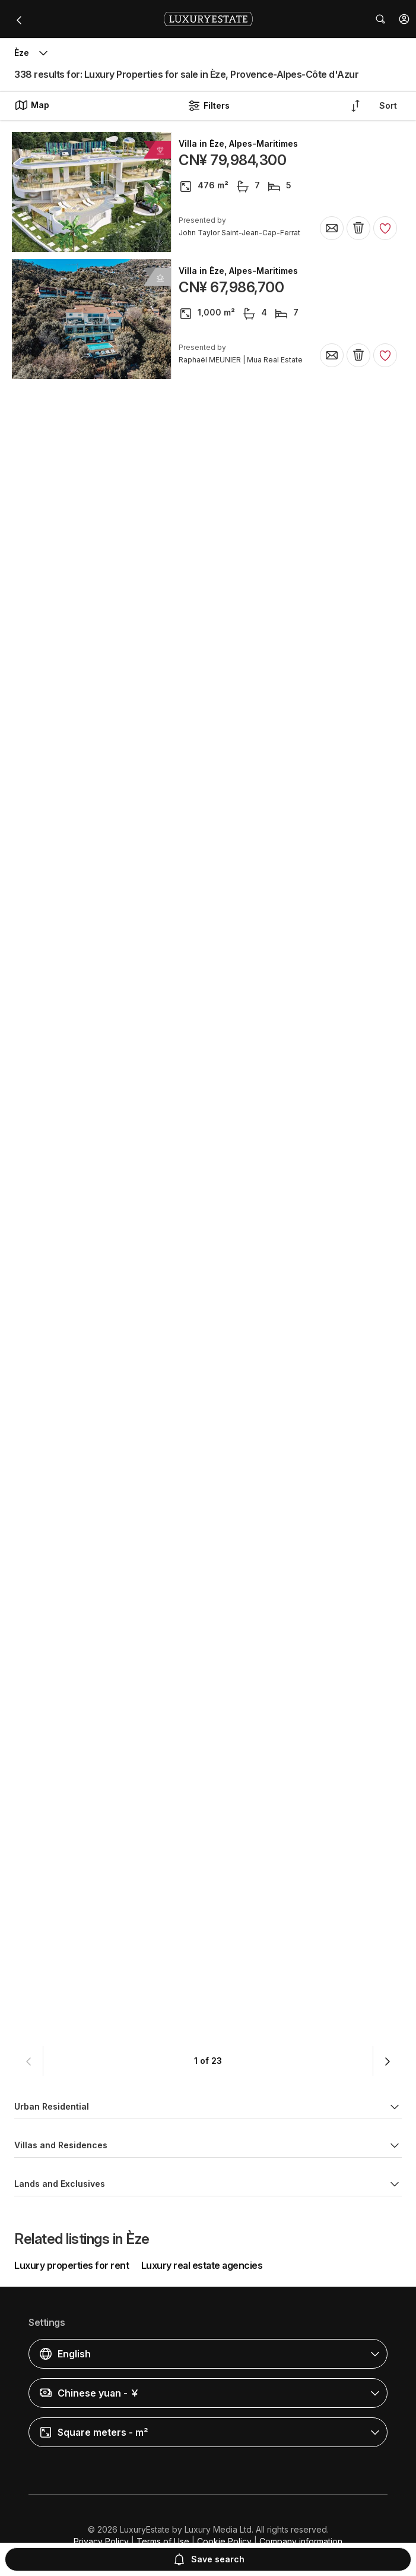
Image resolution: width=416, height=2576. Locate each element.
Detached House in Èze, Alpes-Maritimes (264, 1033)
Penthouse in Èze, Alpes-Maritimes (252, 398)
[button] (404, 19)
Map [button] (31, 105)
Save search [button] (208, 2559)
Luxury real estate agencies (202, 2265)
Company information (300, 2541)
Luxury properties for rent (71, 2265)
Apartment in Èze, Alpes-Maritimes (251, 906)
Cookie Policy (224, 2541)
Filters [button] (208, 106)
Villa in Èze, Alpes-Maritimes (238, 144)
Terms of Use (162, 2541)
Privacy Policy (101, 2541)
